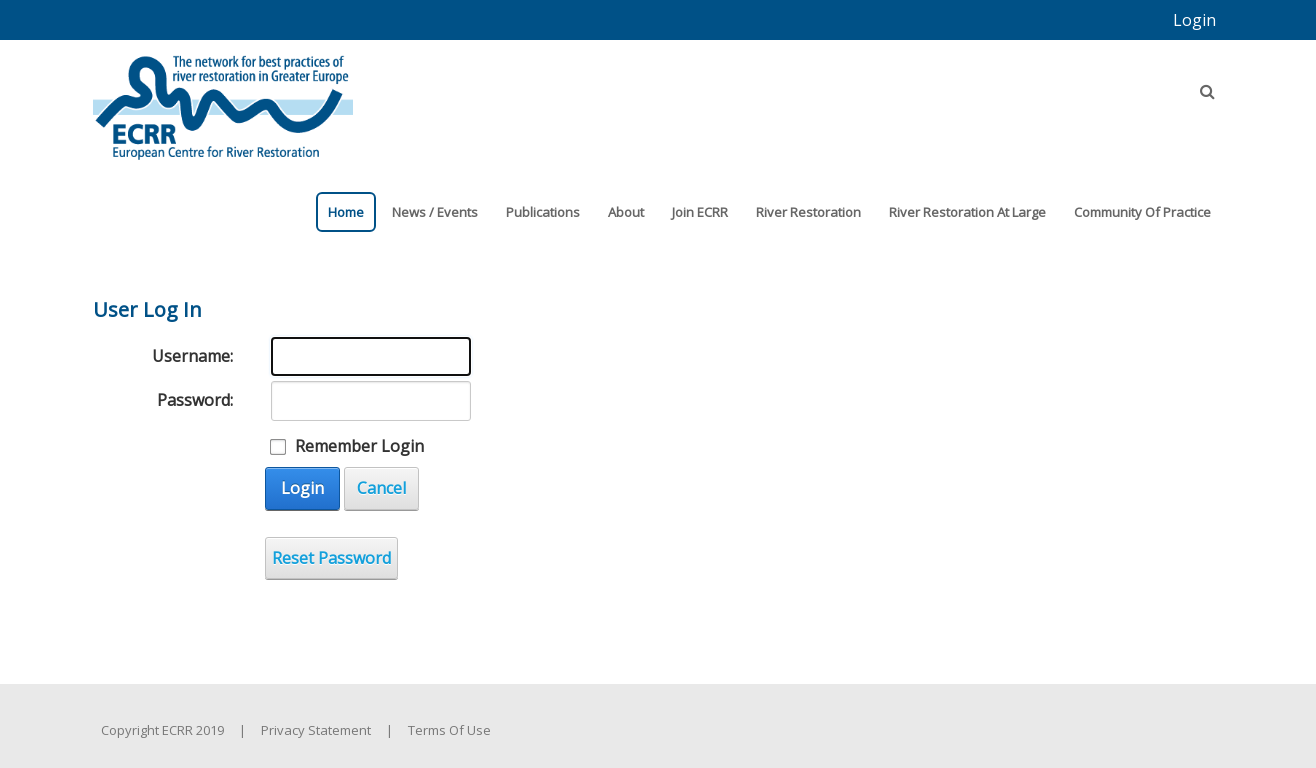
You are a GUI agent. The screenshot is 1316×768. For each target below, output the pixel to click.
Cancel (381, 488)
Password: (195, 400)
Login (1194, 20)
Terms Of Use (449, 730)
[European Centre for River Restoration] (223, 98)
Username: (192, 356)
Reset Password (331, 558)
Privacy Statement (316, 730)
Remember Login (359, 446)
